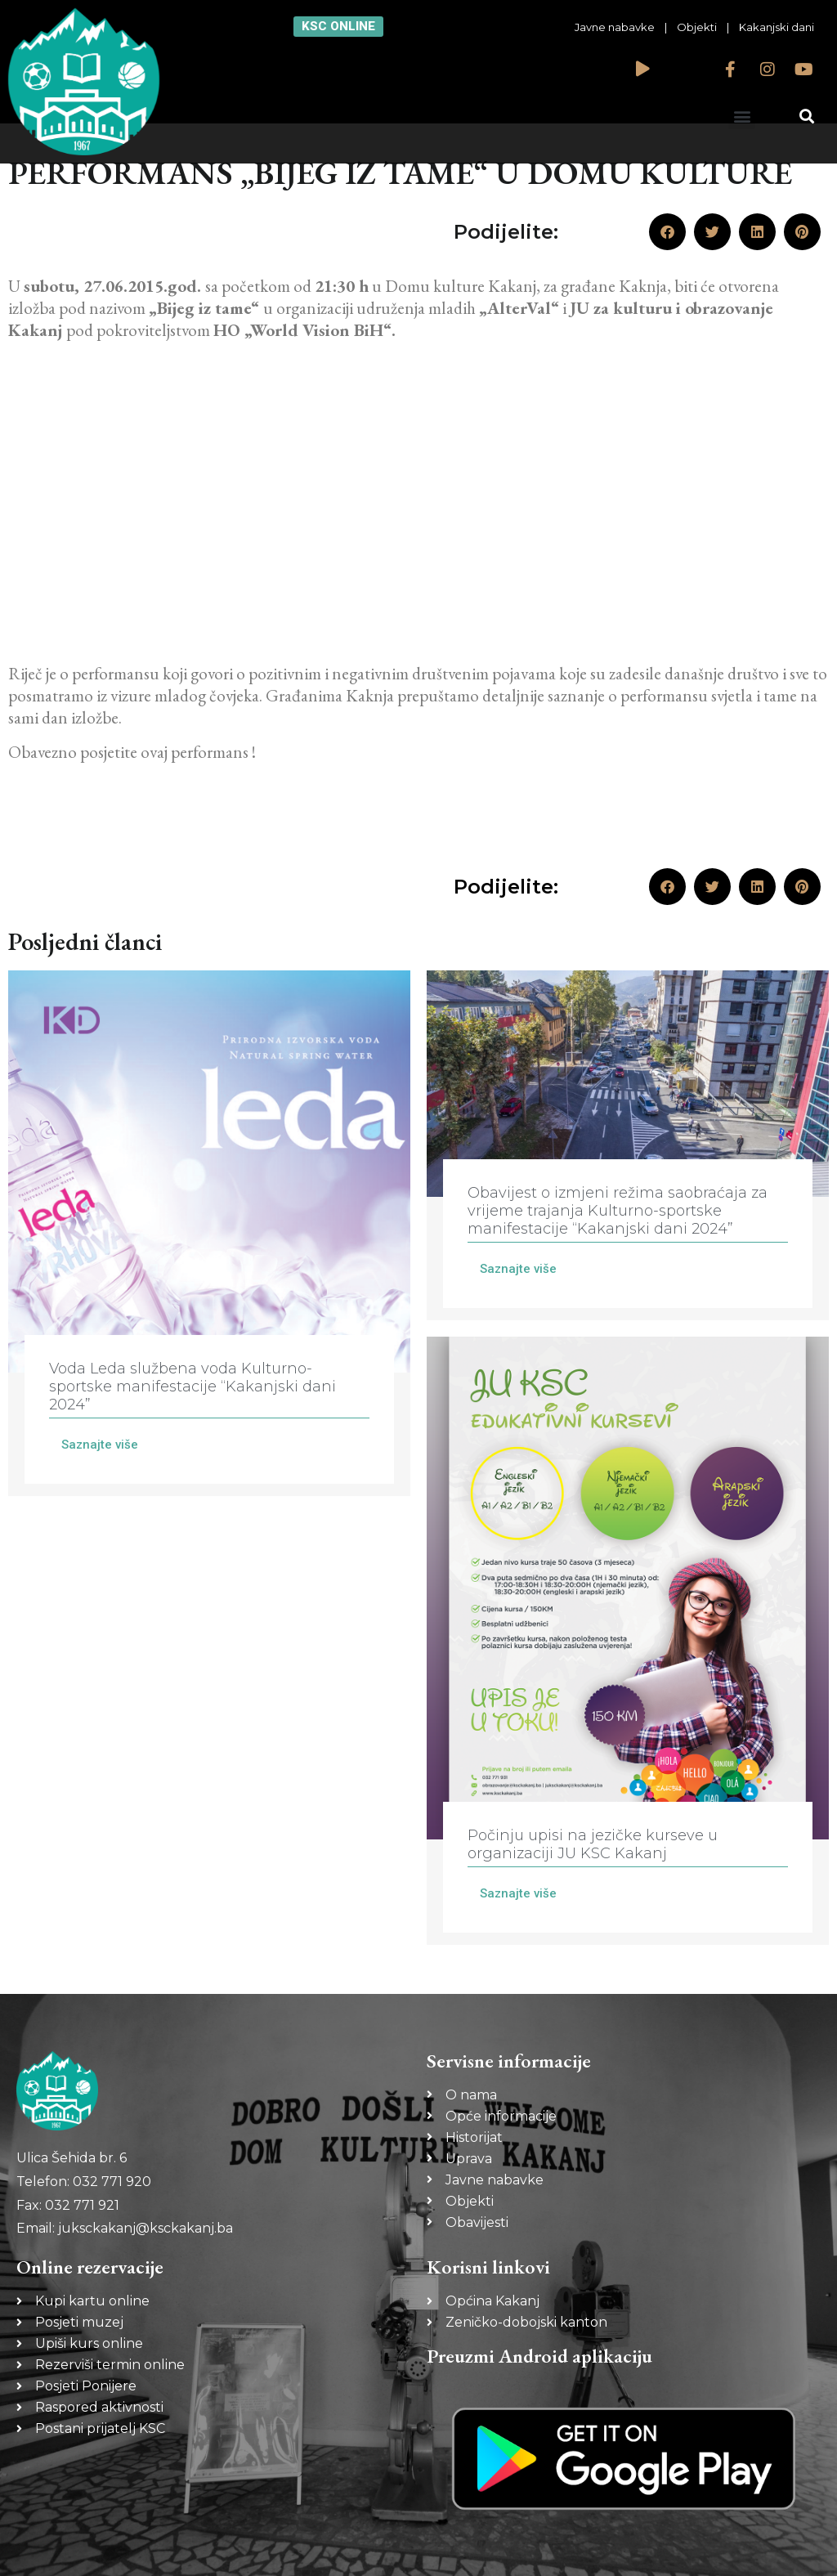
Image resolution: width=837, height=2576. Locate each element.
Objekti (696, 27)
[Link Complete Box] (209, 1233)
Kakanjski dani (776, 27)
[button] (741, 115)
